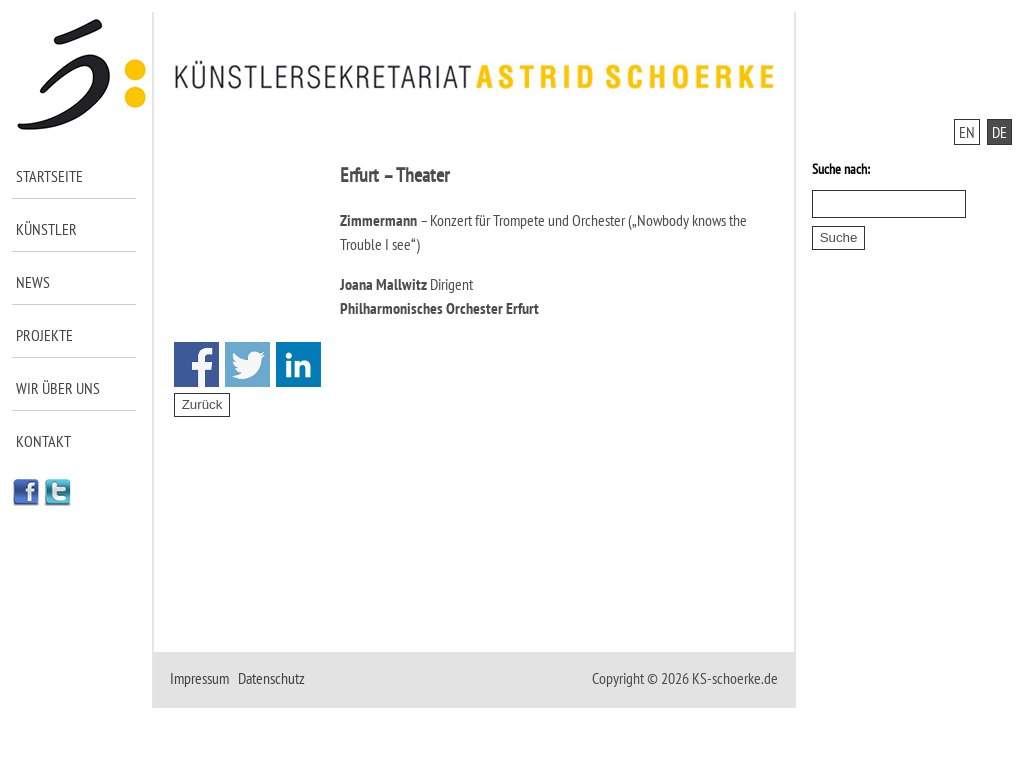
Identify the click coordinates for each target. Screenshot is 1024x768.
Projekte (44, 335)
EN (967, 132)
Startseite (49, 176)
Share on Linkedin (298, 364)
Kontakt (43, 441)
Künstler (46, 229)
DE (999, 132)
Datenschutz (271, 678)
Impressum (199, 678)
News (33, 282)
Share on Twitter (247, 364)
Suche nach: (841, 169)
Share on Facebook (196, 364)
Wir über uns (58, 388)
